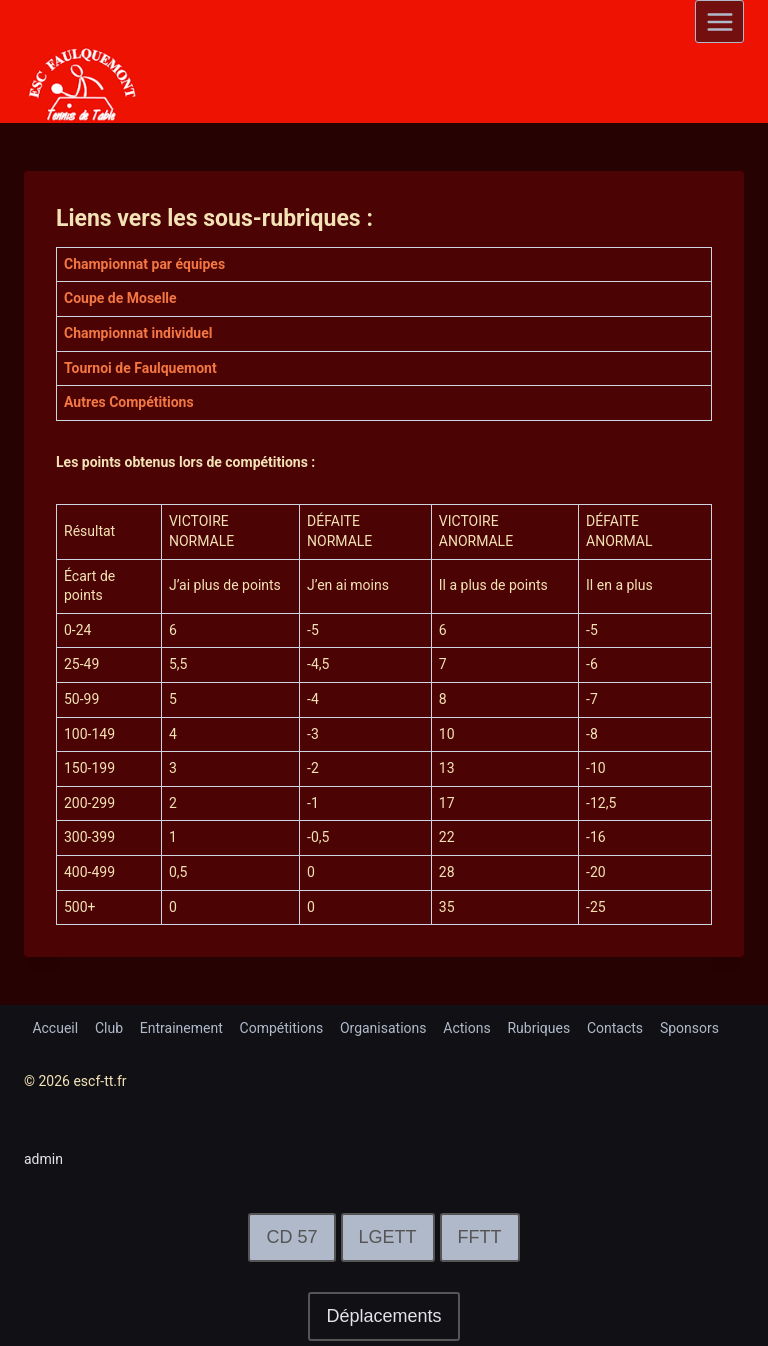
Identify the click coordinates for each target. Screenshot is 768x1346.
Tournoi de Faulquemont (140, 368)
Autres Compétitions (129, 402)
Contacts (615, 1028)
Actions (466, 1028)
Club (109, 1028)
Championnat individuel (138, 333)
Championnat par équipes (144, 264)
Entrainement (181, 1028)
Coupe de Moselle (120, 298)
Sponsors (689, 1028)
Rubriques (538, 1028)
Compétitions (282, 1028)
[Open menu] (719, 21)
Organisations (383, 1028)
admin (43, 1159)
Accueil (55, 1028)
